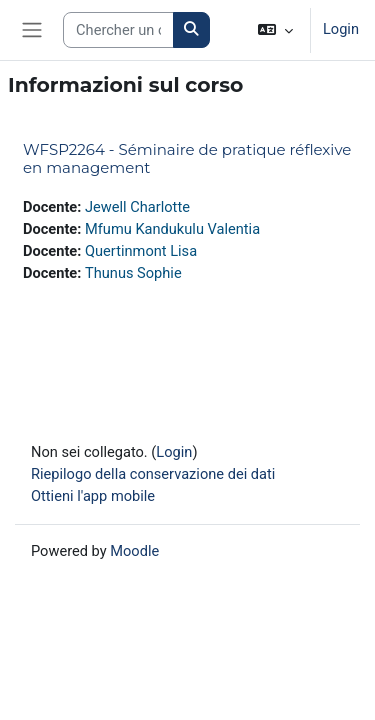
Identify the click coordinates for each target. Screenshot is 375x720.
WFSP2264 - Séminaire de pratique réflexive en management (187, 158)
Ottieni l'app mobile (93, 496)
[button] (275, 30)
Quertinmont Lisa (141, 251)
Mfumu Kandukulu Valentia (172, 229)
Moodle (134, 551)
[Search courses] (118, 30)
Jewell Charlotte (137, 207)
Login (341, 29)
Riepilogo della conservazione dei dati (153, 474)
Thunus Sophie (133, 273)
